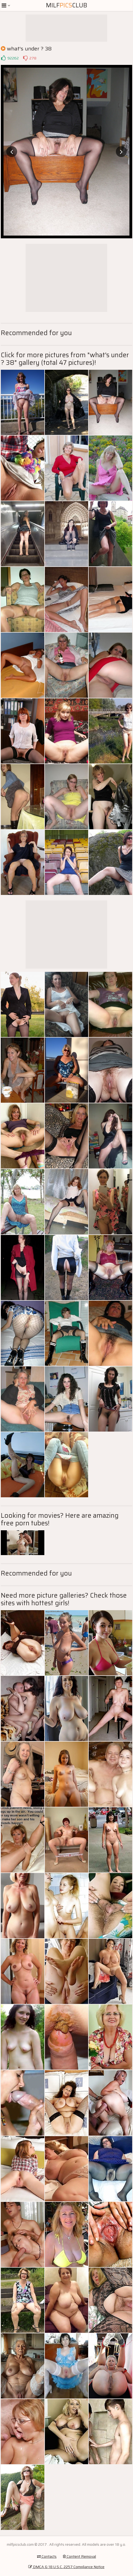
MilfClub (66, 5)
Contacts (47, 2556)
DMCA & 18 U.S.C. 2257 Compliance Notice (66, 2567)
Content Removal (79, 2556)
